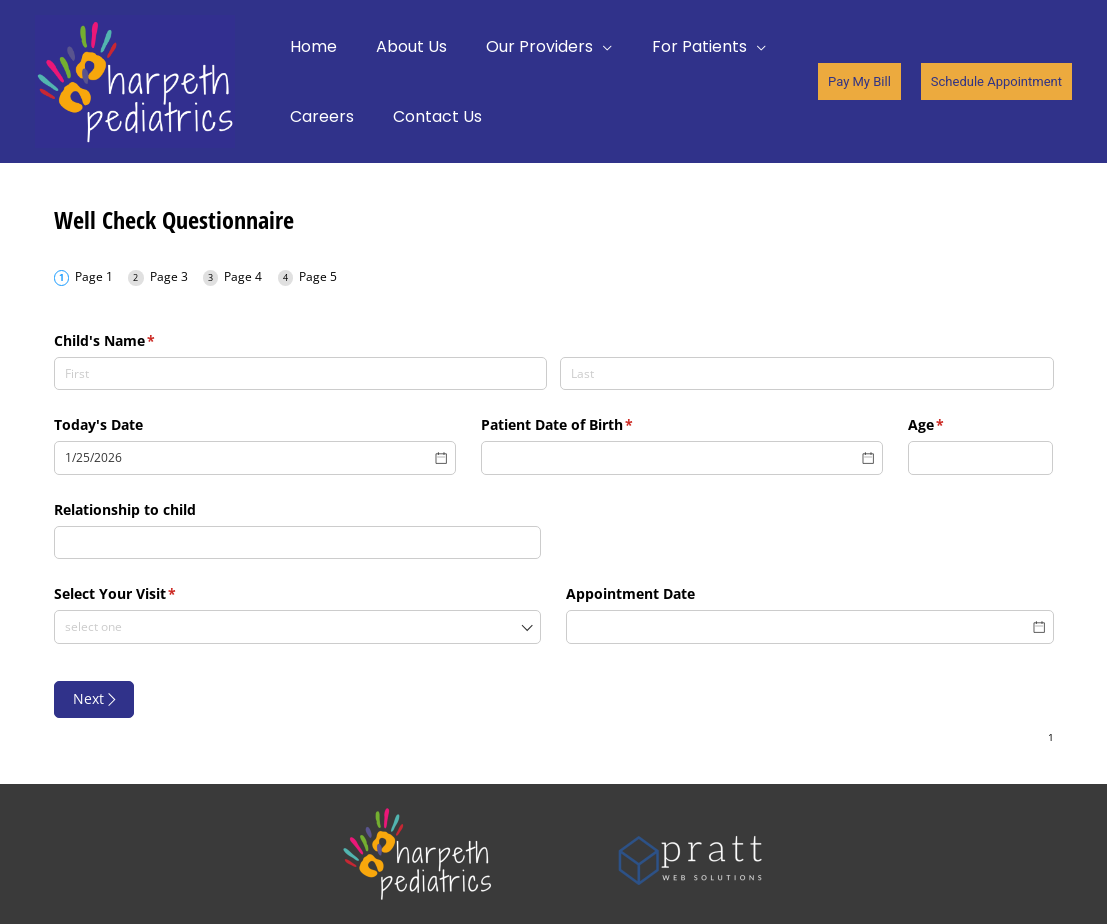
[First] (301, 374)
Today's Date (98, 424)
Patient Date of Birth (586, 425)
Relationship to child (125, 509)
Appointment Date (630, 593)
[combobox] (298, 627)
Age (955, 425)
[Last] (807, 374)
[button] (859, 81)
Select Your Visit (144, 594)
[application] (584, 47)
